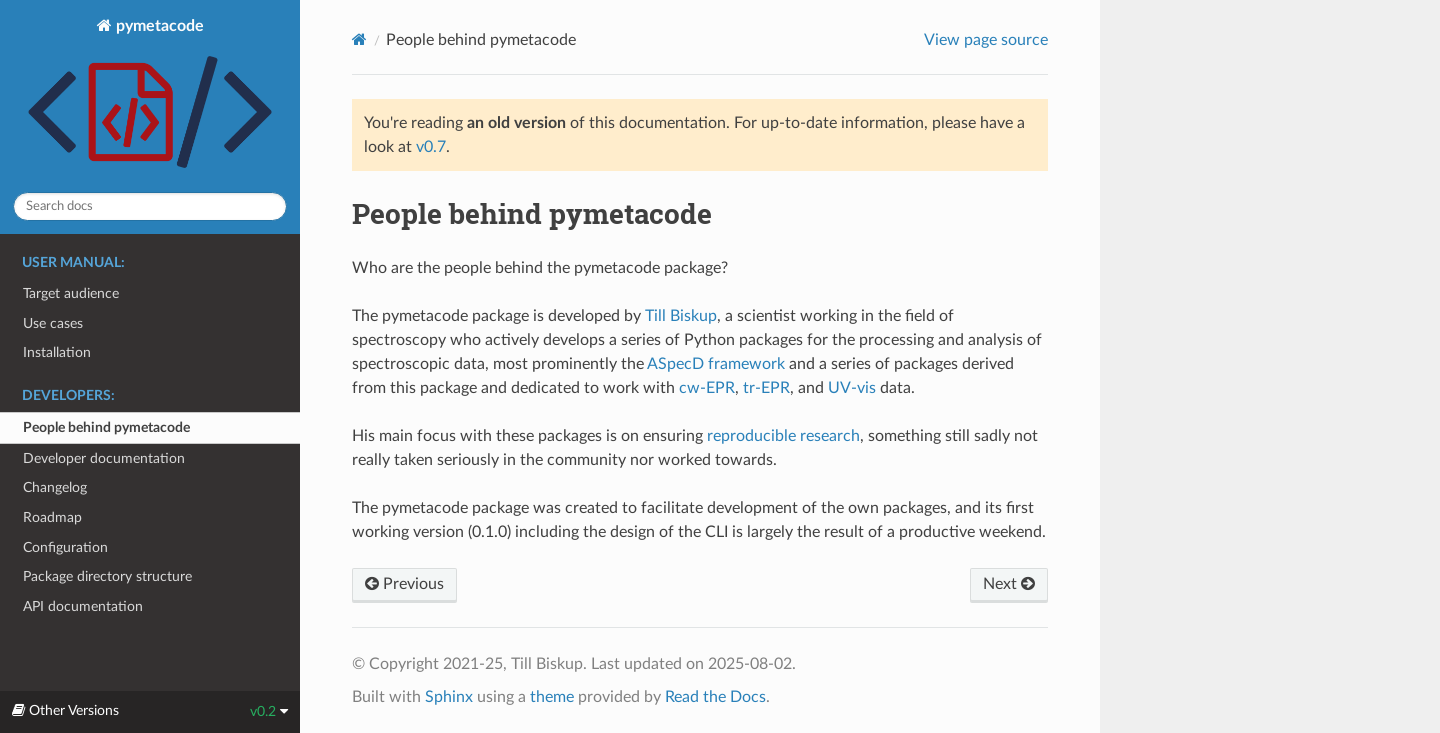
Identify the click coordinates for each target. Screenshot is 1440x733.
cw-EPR (707, 388)
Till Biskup (681, 316)
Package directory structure (107, 576)
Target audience (71, 293)
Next (1009, 584)
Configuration (65, 547)
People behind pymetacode (106, 427)
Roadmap (52, 517)
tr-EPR (766, 388)
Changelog (55, 487)
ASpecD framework (716, 364)
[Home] (359, 39)
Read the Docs (715, 697)
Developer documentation (104, 458)
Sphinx (449, 697)
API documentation (83, 606)
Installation (57, 352)
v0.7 (431, 147)
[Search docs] (150, 206)
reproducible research (783, 436)
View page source (986, 40)
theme (552, 697)
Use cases (53, 323)
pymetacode (150, 97)
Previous (404, 584)
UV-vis (852, 388)
